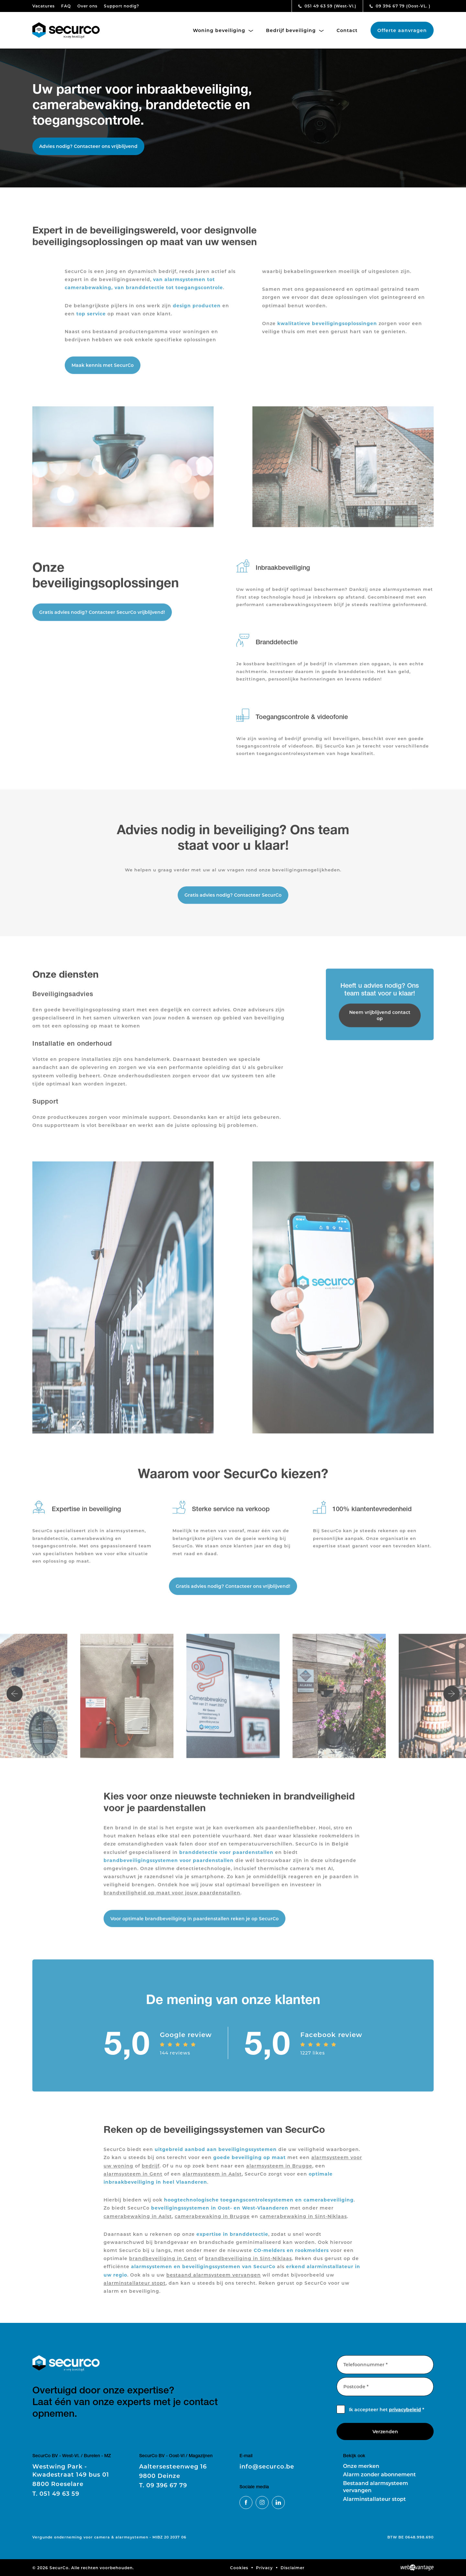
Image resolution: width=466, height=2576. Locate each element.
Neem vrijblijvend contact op (379, 1023)
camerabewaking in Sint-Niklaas (303, 2224)
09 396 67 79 (400, 5)
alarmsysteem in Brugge (279, 2173)
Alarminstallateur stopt (374, 2498)
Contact (347, 30)
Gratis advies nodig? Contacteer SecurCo (233, 903)
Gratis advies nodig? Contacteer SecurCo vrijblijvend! (102, 620)
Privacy (264, 2567)
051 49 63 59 (327, 5)
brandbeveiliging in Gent (163, 2266)
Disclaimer (293, 2567)
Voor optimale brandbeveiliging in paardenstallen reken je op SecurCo (194, 1926)
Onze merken (361, 2465)
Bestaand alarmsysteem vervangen (375, 2486)
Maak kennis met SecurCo (103, 373)
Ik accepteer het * (386, 2409)
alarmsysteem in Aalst (212, 2181)
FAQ (66, 5)
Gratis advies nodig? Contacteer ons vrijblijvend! (233, 1594)
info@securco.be (266, 2466)
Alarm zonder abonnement (379, 2474)
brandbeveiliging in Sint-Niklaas (248, 2266)
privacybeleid (405, 2409)
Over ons (87, 5)
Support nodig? (121, 5)
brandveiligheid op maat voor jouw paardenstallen (172, 1901)
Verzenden (385, 2431)
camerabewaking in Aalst (138, 2224)
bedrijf (151, 2173)
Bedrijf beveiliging (295, 30)
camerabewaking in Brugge (212, 2224)
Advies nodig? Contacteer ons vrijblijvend (88, 146)
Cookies (239, 2567)
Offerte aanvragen (402, 30)
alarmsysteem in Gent (133, 2181)
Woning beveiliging (223, 30)
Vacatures (43, 5)
